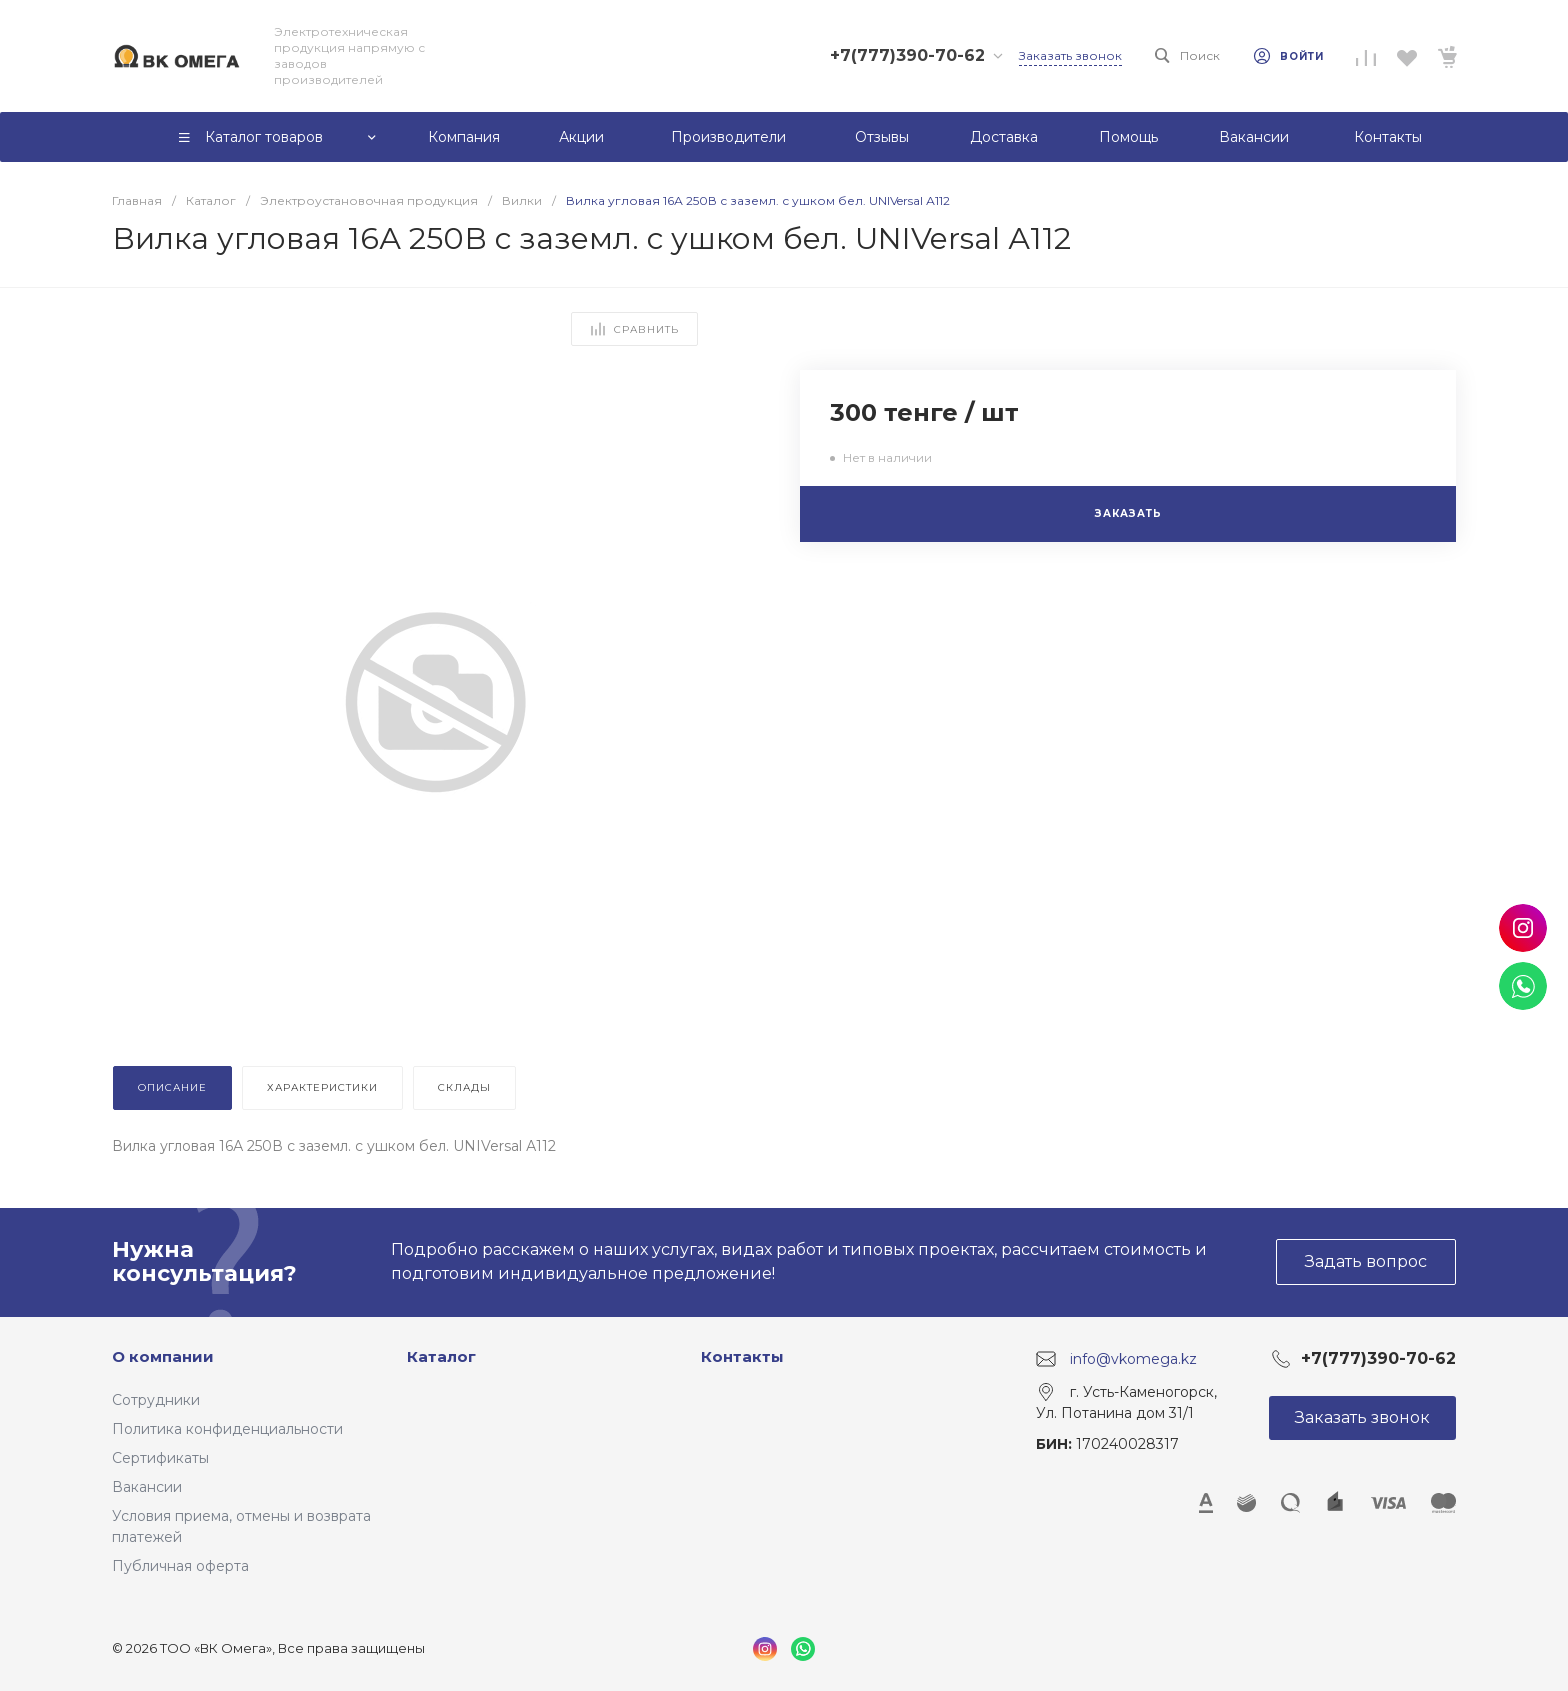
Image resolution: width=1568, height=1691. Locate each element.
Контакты (742, 1356)
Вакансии (147, 1487)
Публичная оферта (180, 1566)
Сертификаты (160, 1458)
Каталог (441, 1356)
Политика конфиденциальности (227, 1429)
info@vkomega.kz (1133, 1358)
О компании (163, 1356)
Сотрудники (156, 1400)
